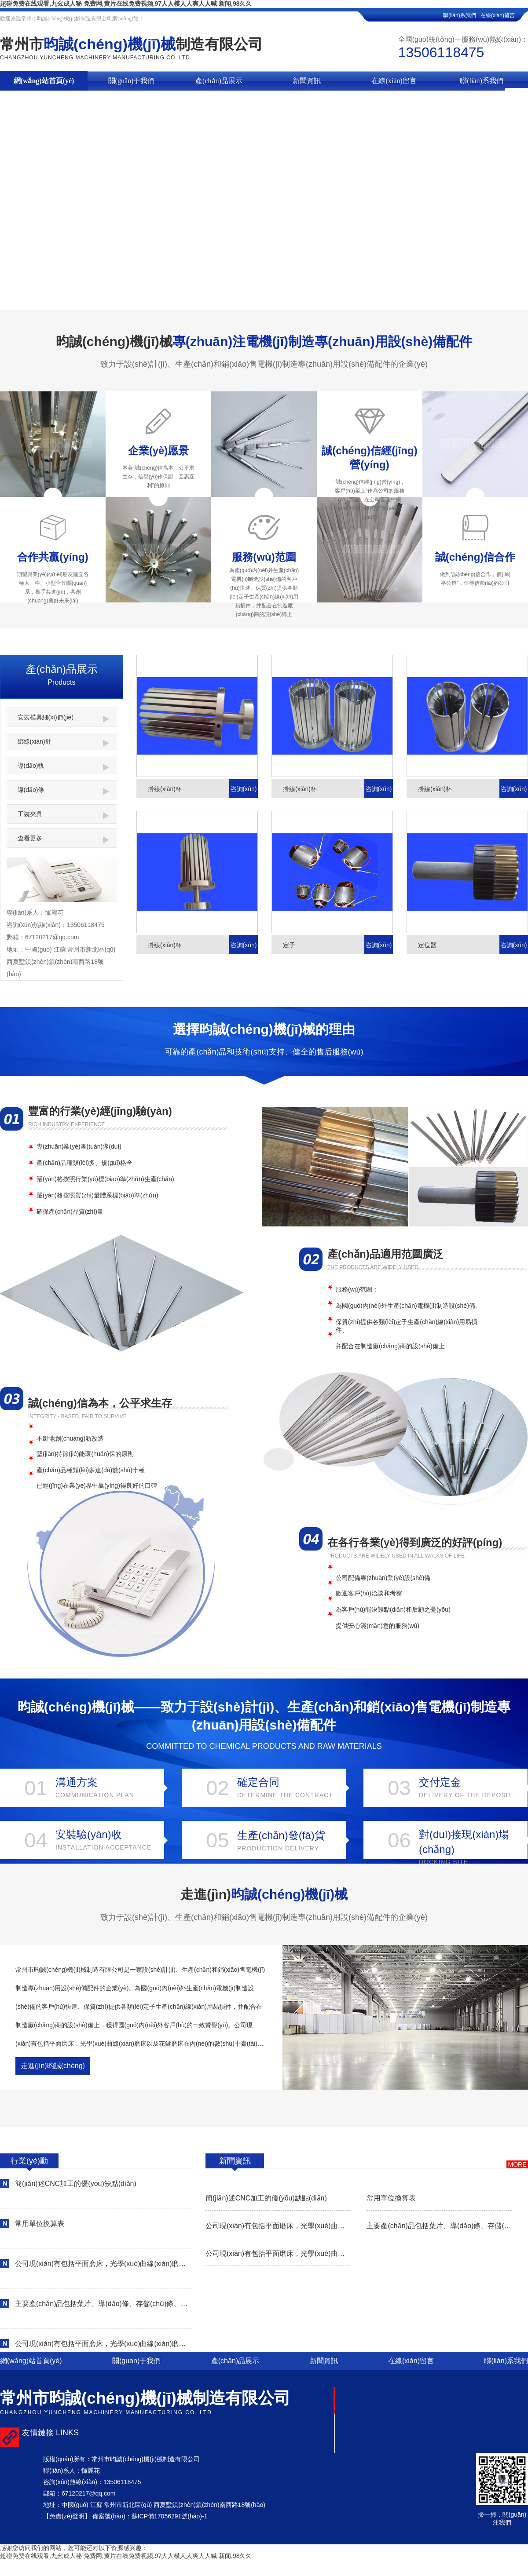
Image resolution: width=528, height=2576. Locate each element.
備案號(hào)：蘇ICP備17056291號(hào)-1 (149, 2516)
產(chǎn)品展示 (218, 80)
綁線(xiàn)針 (63, 742)
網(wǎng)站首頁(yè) (44, 80)
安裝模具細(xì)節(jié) (63, 718)
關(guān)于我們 (131, 80)
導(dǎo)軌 (63, 766)
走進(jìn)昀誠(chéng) (53, 2065)
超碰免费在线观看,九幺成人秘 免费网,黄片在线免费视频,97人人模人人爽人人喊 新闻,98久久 (126, 3)
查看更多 (63, 839)
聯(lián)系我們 (481, 80)
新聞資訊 (307, 80)
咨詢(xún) (244, 788)
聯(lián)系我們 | (461, 15)
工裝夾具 (63, 814)
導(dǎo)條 (63, 790)
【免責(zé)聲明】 (67, 2516)
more (517, 2164)
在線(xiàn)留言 (504, 15)
